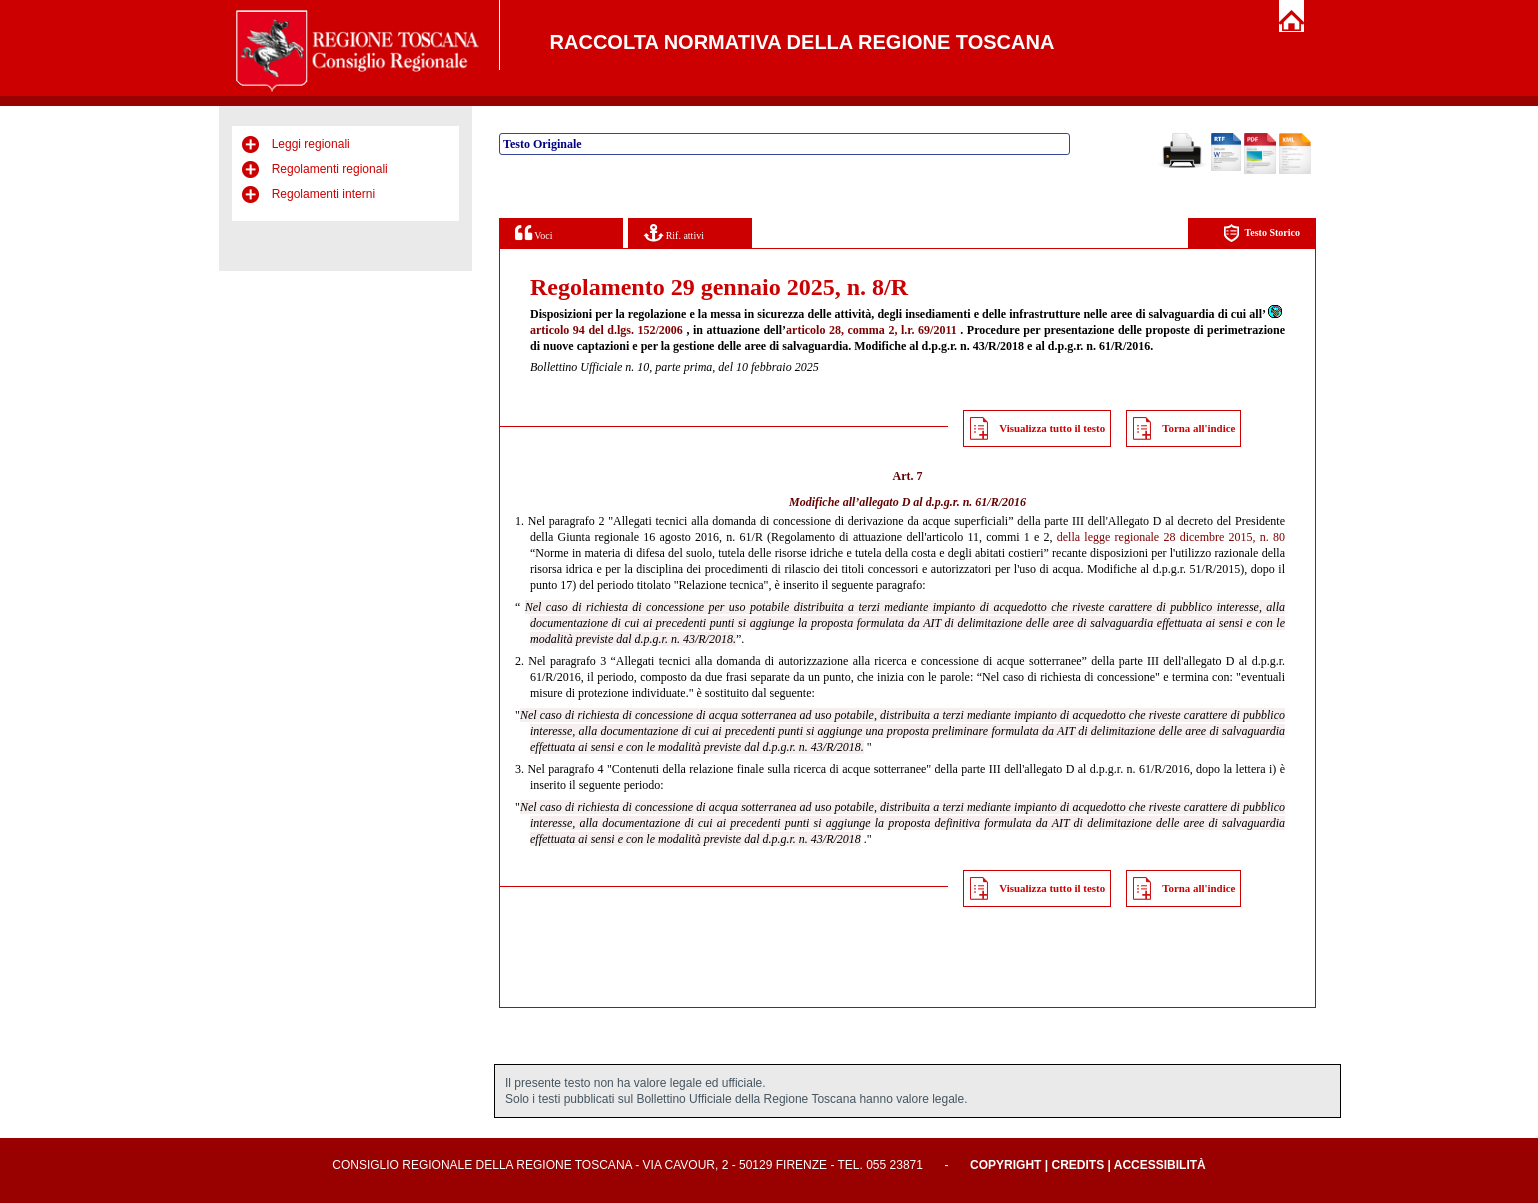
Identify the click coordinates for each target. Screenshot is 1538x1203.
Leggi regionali (311, 144)
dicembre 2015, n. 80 (1232, 537)
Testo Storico (1261, 233)
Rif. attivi (674, 232)
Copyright (1005, 1165)
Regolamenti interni (323, 194)
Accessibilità (1160, 1165)
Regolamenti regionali (330, 169)
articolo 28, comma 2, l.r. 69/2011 (871, 330)
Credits (1077, 1165)
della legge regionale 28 (1116, 537)
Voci (533, 232)
